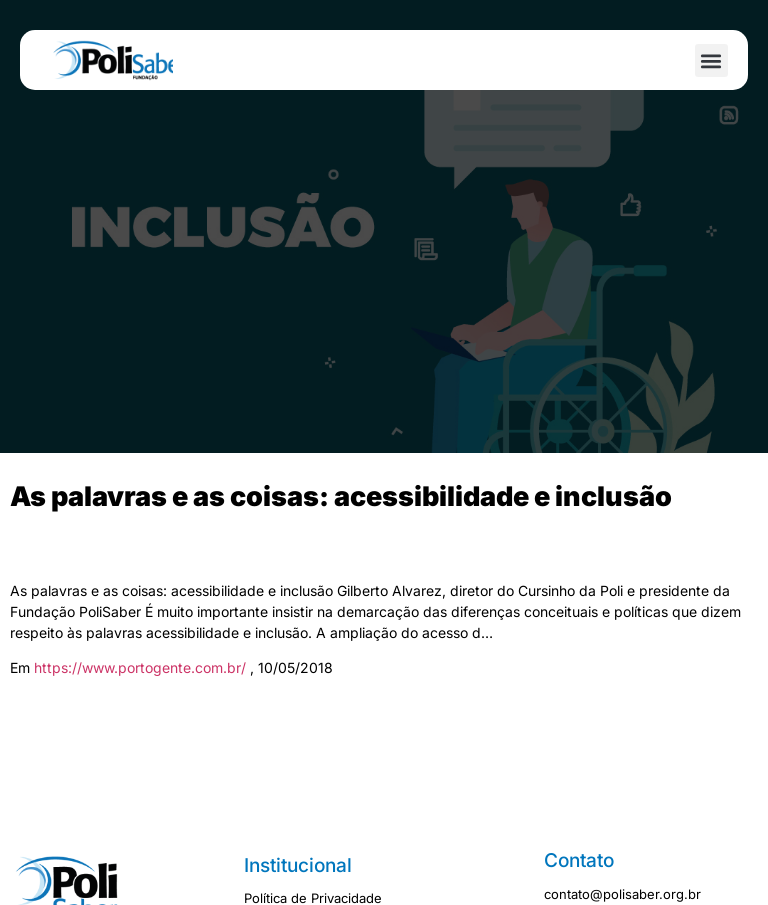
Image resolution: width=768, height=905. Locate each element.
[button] (711, 60)
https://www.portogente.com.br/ (142, 667)
